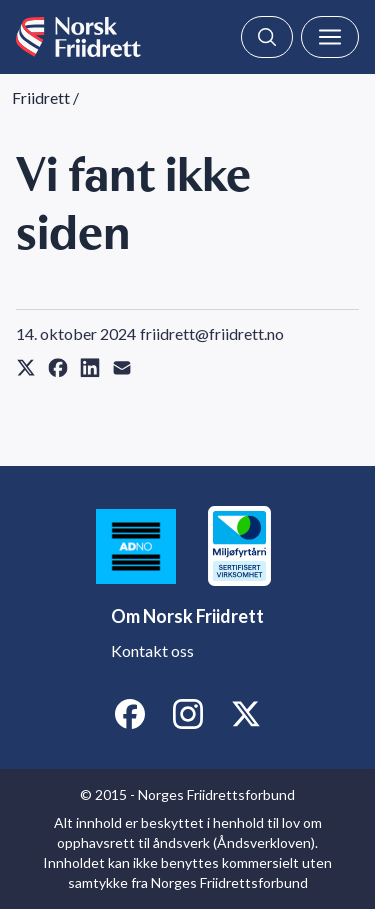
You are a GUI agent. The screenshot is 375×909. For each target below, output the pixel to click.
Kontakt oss (152, 650)
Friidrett (41, 97)
